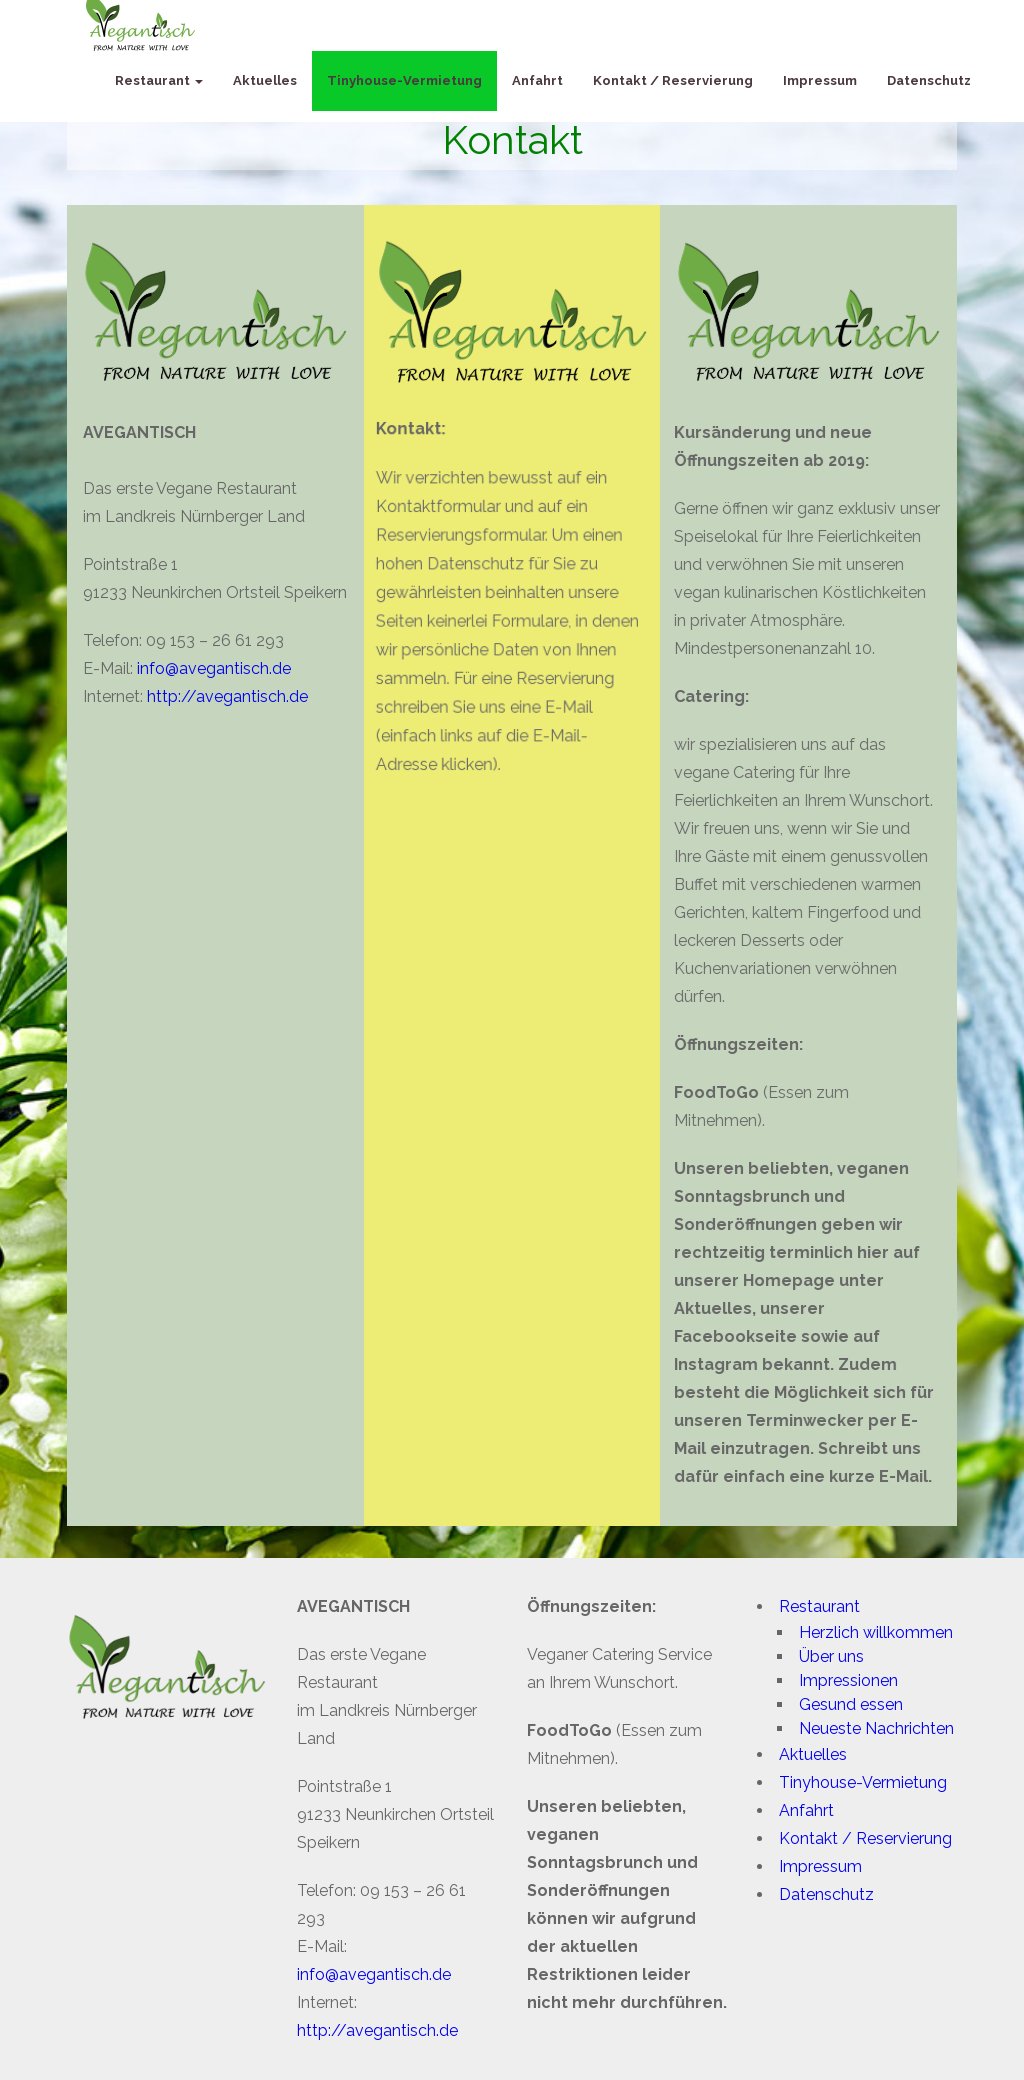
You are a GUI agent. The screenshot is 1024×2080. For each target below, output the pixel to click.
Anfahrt (537, 80)
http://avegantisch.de (223, 696)
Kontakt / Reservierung (673, 80)
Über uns (831, 1656)
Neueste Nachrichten (876, 1728)
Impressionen (848, 1680)
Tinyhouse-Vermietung (404, 80)
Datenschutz (929, 80)
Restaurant (159, 80)
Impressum (820, 80)
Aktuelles (265, 80)
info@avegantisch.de (210, 668)
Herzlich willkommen (876, 1632)
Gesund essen (851, 1704)
